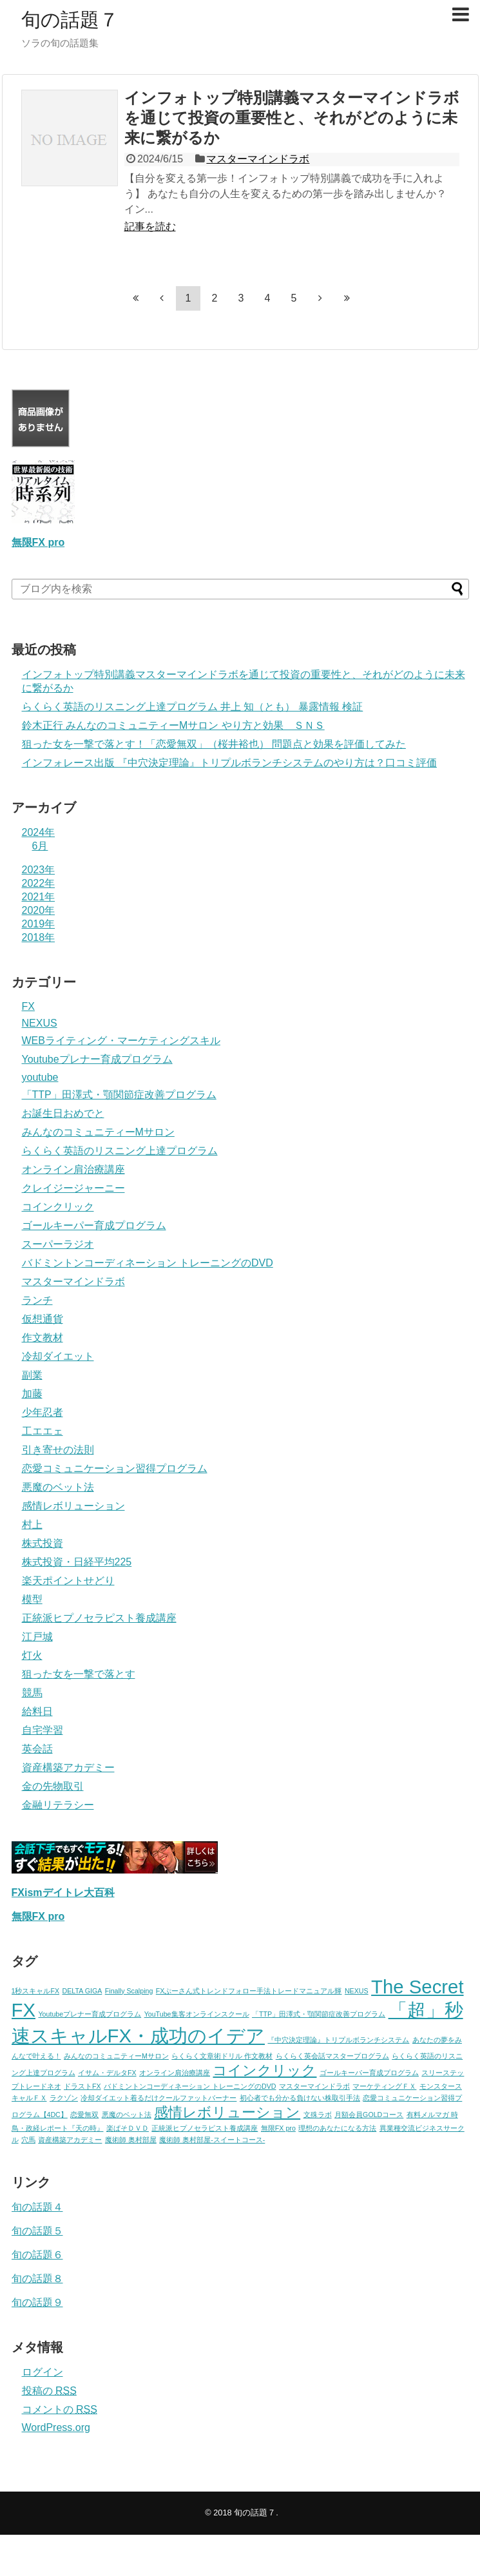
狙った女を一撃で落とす (78, 1674)
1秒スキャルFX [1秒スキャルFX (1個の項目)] (36, 1991)
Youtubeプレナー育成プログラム (97, 1059)
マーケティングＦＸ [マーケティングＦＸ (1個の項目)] (384, 2086)
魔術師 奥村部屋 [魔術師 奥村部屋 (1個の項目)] (131, 2140)
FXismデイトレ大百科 (63, 1892)
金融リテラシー (58, 1804)
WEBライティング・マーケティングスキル (121, 1040)
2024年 (38, 832)
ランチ (37, 1300)
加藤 (32, 1393)
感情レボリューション (73, 1505)
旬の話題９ (37, 2302)
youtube (40, 1077)
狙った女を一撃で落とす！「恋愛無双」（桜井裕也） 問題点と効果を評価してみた (214, 744)
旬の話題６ (37, 2254)
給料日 (37, 1711)
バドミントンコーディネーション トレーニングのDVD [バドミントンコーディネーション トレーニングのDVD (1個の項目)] (190, 2086)
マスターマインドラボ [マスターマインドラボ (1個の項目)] (314, 2086)
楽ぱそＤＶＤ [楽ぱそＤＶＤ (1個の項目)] (127, 2128)
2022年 (38, 883)
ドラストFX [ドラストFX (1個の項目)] (82, 2086)
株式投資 (42, 1543)
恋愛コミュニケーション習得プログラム (114, 1468)
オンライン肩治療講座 (73, 1169)
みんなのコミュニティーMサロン (98, 1132)
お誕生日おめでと (63, 1113)
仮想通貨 (42, 1318)
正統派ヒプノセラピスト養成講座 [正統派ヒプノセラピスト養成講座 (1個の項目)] (204, 2128)
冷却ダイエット (58, 1356)
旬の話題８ (37, 2278)
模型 (32, 1599)
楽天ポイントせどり (68, 1580)
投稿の (49, 2390)
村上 (32, 1524)
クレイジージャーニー (73, 1188)
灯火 (32, 1655)
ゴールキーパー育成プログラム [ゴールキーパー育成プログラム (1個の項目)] (369, 2073)
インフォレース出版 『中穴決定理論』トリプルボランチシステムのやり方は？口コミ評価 (229, 762)
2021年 (38, 896)
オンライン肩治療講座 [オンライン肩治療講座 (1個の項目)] (174, 2073)
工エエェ (42, 1431)
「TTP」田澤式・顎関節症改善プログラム (119, 1094)
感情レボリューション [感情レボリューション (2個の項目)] (227, 2112)
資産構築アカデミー (68, 1767)
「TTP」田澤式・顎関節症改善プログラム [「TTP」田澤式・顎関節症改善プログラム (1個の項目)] (318, 2014)
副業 (32, 1375)
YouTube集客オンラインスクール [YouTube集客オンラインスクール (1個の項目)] (196, 2014)
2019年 (38, 923)
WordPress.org (56, 2427)
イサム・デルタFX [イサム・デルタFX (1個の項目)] (107, 2073)
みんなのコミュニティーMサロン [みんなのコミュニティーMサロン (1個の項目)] (116, 2056)
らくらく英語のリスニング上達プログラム (120, 1150)
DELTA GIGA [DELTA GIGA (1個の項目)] (82, 1991)
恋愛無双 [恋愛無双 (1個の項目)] (84, 2114)
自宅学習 (42, 1730)
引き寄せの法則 (58, 1449)
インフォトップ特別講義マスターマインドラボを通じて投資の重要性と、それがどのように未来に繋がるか (291, 117)
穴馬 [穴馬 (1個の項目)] (28, 2140)
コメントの (59, 2409)
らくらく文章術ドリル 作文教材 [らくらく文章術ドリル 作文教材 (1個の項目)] (222, 2056)
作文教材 (42, 1337)
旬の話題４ (37, 2207)
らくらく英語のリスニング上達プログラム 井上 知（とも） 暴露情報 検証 (192, 706)
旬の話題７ (70, 19)
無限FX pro (38, 542)
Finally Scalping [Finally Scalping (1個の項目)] (129, 1991)
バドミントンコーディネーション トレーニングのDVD (147, 1262)
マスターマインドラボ (257, 158)
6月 (40, 845)
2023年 (38, 869)
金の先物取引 (53, 1786)
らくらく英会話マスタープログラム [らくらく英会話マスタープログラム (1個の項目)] (332, 2056)
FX (28, 1006)
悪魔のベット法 (58, 1487)
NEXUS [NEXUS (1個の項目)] (357, 1991)
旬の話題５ (37, 2230)
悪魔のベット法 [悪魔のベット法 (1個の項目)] (126, 2114)
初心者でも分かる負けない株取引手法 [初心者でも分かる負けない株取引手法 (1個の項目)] (300, 2098)
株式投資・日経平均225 (77, 1561)
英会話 (37, 1748)
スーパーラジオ (58, 1244)
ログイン (42, 2372)
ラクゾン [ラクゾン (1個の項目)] (64, 2098)
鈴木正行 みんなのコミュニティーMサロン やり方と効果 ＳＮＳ (173, 725)
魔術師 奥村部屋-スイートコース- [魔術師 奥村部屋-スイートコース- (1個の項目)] (212, 2140)
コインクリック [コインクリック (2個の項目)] (264, 2070)
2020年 (38, 910)
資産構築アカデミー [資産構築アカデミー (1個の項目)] (70, 2140)
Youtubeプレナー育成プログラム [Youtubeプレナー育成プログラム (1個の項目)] (89, 2014)
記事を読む (150, 226)
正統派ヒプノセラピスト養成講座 (99, 1617)
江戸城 (37, 1636)
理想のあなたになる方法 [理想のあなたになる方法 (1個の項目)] (337, 2128)
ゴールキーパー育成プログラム (94, 1225)
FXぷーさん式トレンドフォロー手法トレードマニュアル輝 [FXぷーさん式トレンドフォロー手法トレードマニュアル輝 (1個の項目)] (249, 1991)
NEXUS (39, 1023)
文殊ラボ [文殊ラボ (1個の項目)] (317, 2114)
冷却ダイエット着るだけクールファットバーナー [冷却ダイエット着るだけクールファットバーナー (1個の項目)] (158, 2098)
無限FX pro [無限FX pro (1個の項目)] (278, 2128)
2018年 (38, 937)
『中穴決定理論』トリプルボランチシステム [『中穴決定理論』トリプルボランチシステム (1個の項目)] (338, 2040)
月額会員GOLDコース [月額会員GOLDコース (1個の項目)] (368, 2114)
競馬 (32, 1692)
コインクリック (58, 1206)
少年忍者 (42, 1412)
